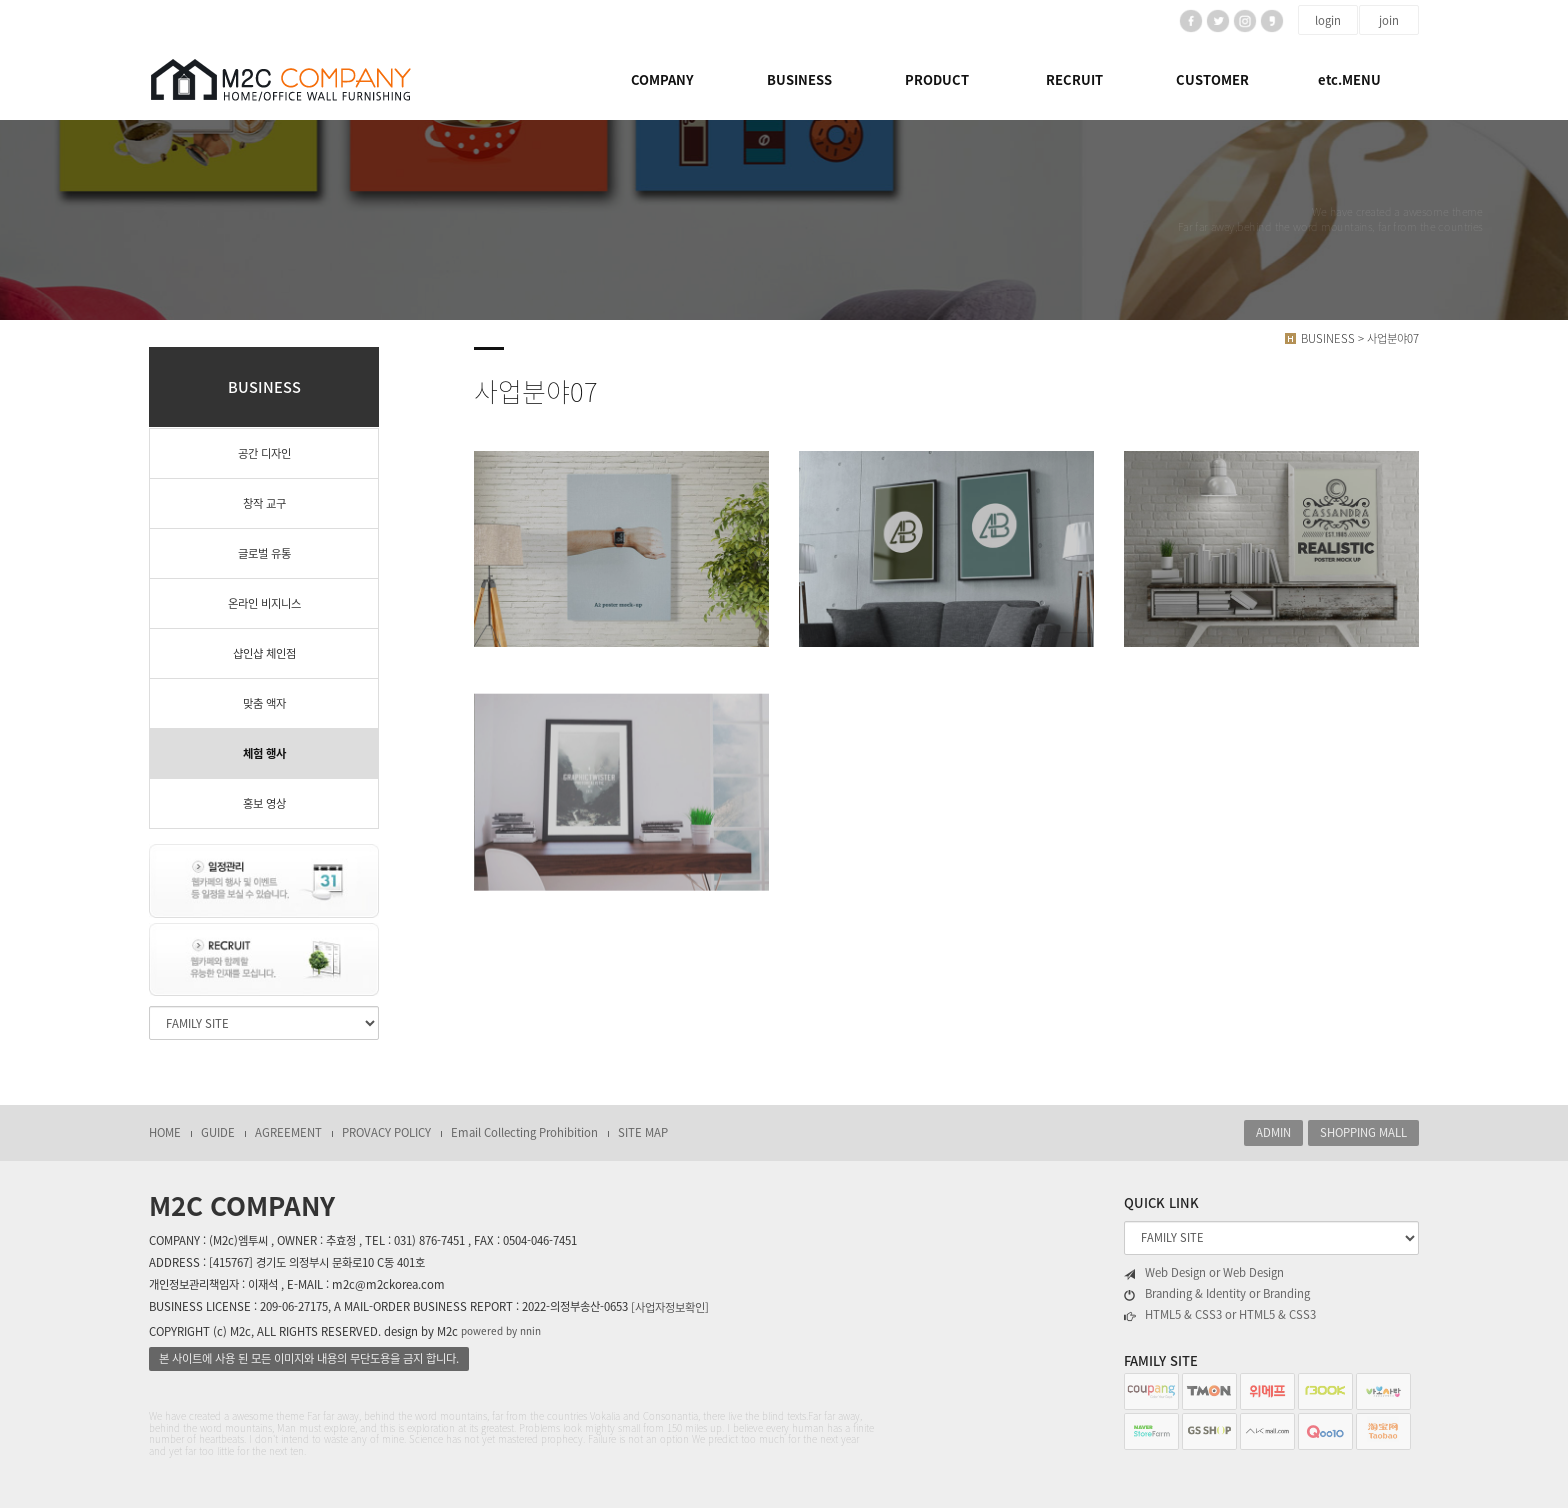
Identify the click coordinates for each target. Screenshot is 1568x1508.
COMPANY (662, 79)
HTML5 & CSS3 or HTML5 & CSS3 (1220, 1315)
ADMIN (1273, 1132)
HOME (165, 1132)
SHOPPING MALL (1363, 1132)
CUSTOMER (1212, 79)
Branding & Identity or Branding (1217, 1294)
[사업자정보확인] (670, 1307)
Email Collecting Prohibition (524, 1132)
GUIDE (218, 1132)
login (1328, 20)
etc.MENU (1349, 79)
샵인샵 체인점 (264, 653)
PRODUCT (937, 79)
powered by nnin (501, 1330)
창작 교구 (264, 503)
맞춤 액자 (264, 703)
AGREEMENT (288, 1132)
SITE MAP (643, 1132)
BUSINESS (799, 79)
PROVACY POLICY (386, 1132)
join (1389, 20)
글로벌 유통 (264, 553)
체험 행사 (264, 753)
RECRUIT (1074, 79)
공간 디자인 (264, 453)
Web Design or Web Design (1204, 1273)
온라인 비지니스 (264, 603)
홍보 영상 (264, 803)
